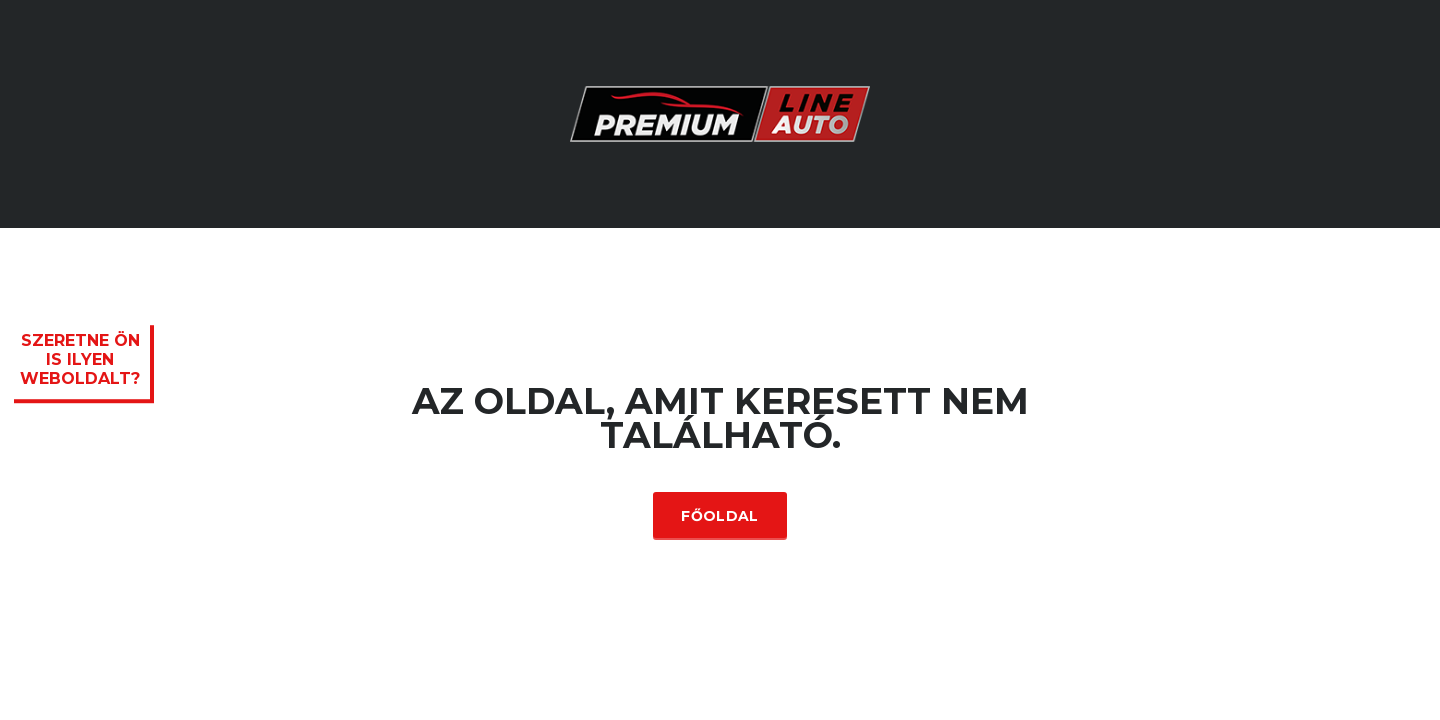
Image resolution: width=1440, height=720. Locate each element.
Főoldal (719, 516)
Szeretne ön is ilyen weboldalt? (80, 359)
